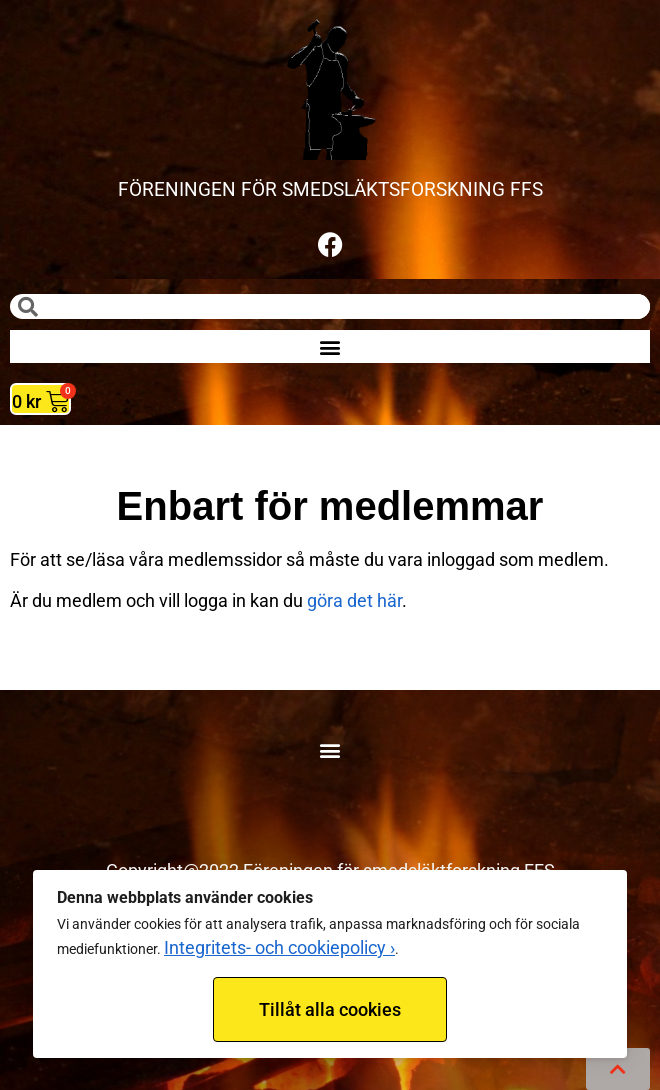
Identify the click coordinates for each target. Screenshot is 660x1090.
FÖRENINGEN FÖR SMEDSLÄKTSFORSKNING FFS (330, 189)
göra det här (354, 600)
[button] (330, 346)
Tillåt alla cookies (330, 1009)
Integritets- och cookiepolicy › (279, 947)
